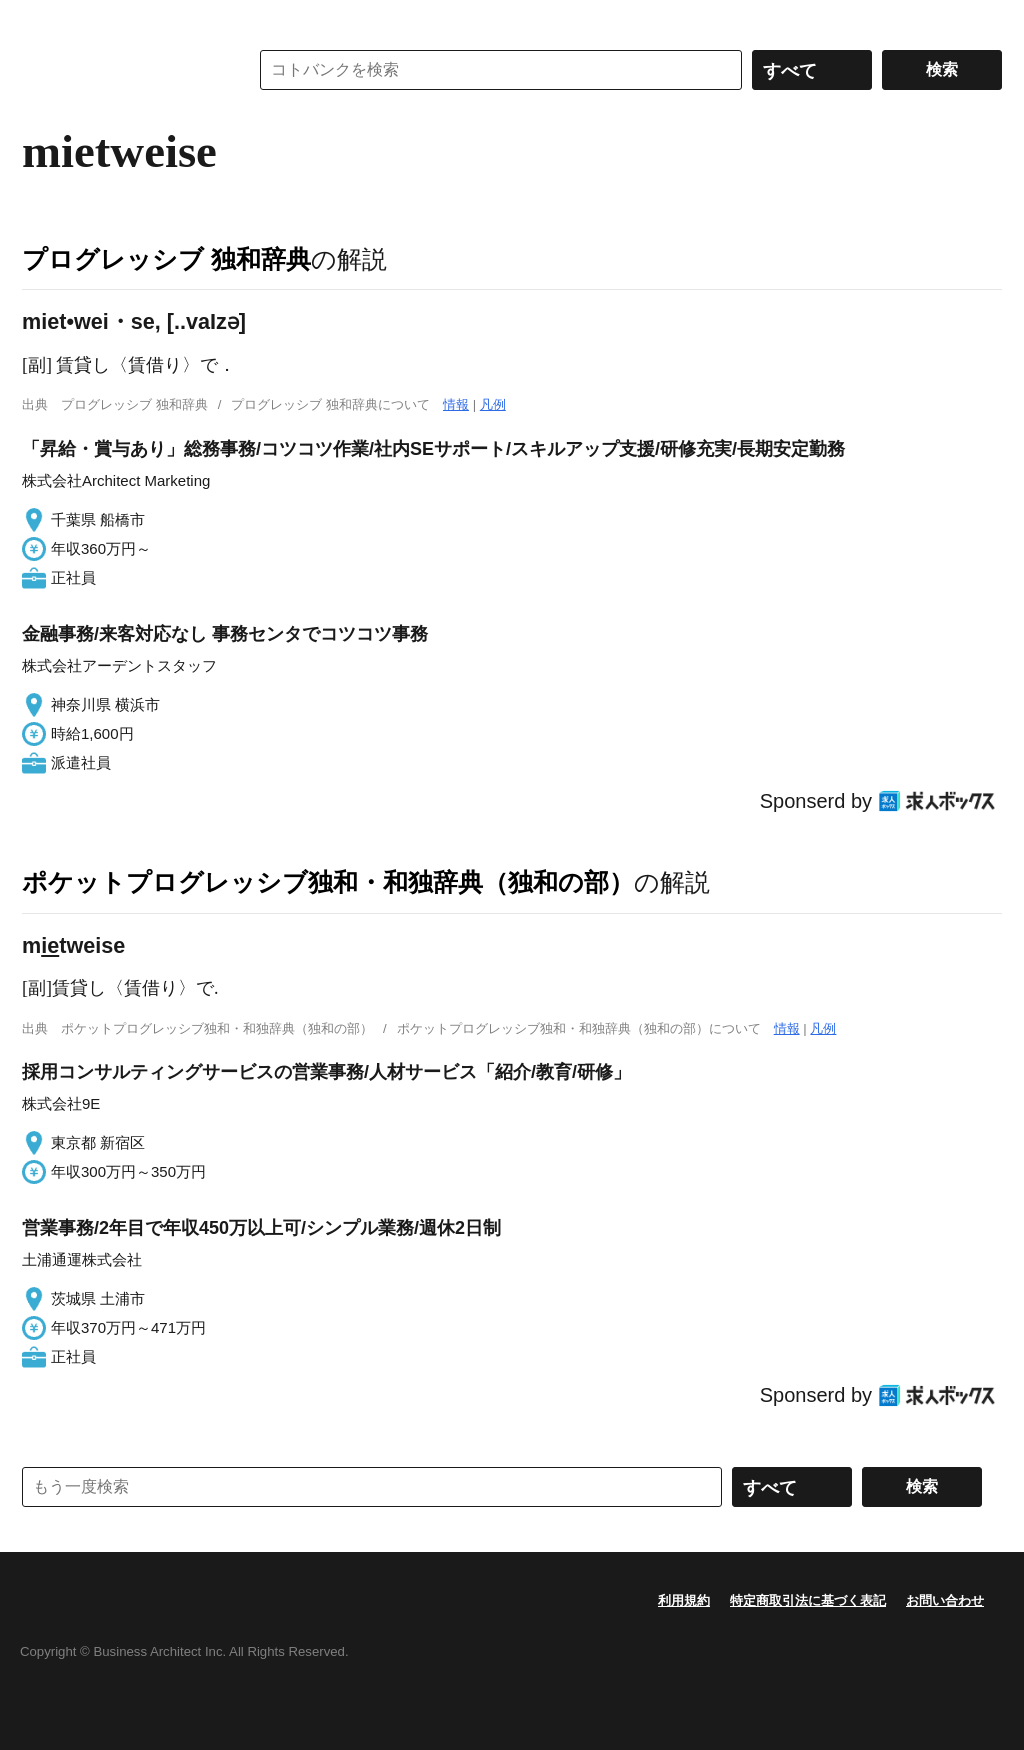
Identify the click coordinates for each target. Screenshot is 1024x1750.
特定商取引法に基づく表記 (808, 1600)
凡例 (493, 404)
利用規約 (684, 1600)
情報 (456, 404)
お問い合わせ (945, 1600)
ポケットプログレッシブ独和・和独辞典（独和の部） (328, 882)
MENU (42, 20)
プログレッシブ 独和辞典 (166, 259)
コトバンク (121, 70)
